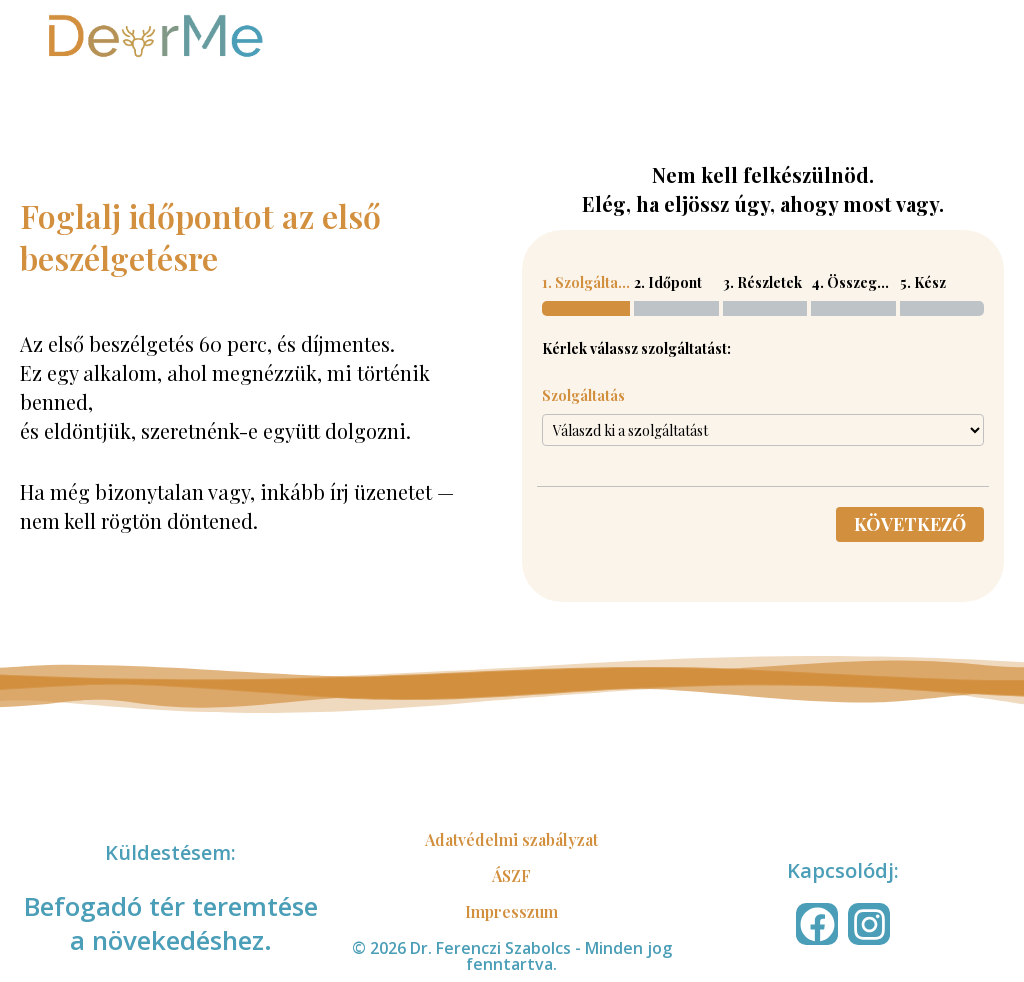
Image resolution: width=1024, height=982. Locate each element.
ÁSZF (511, 875)
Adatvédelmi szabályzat (511, 839)
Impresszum (511, 911)
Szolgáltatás (583, 395)
